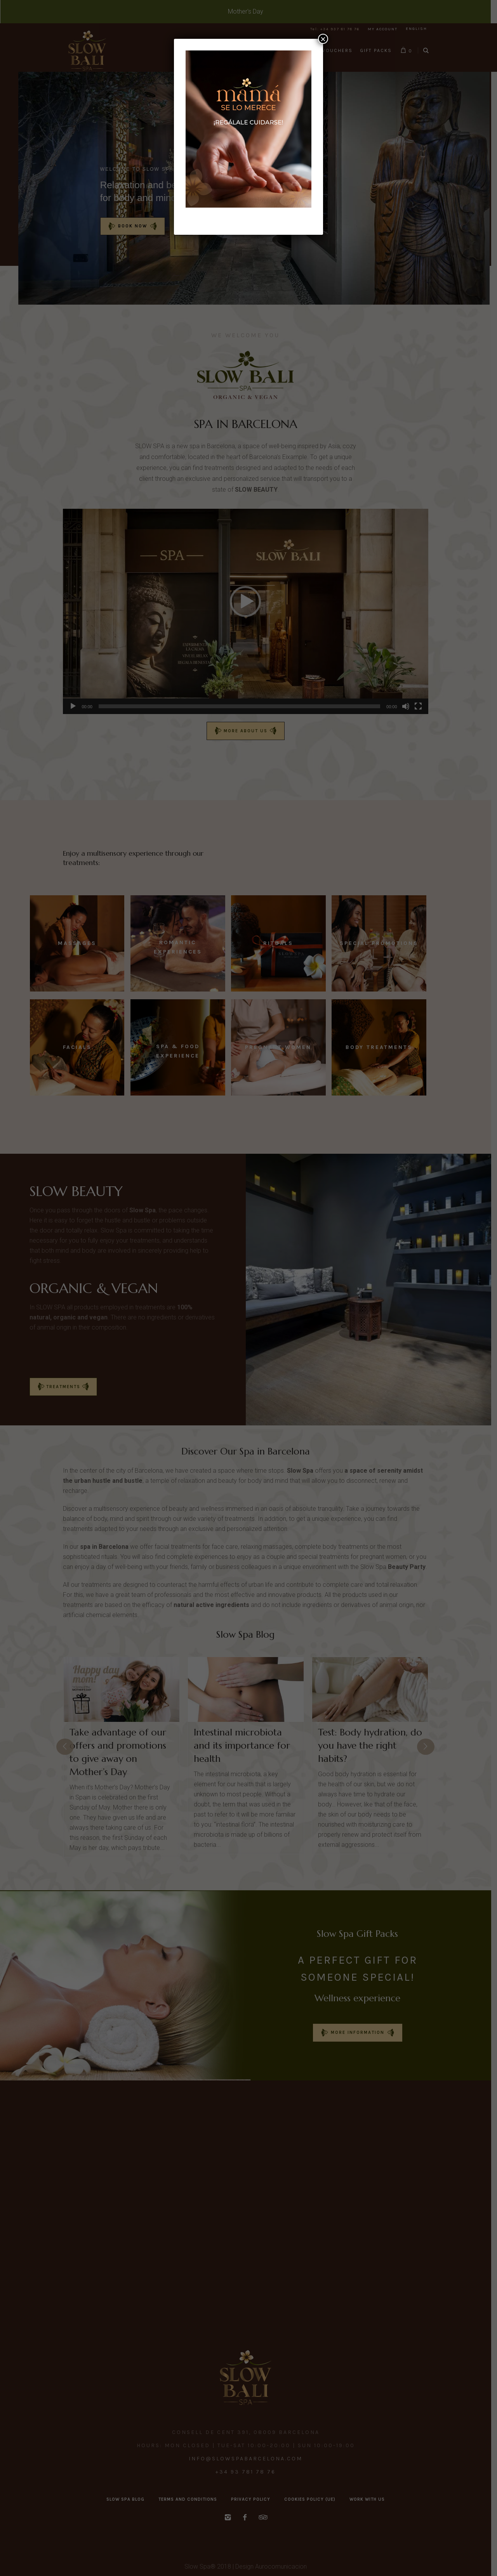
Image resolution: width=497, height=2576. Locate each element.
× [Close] (323, 39)
